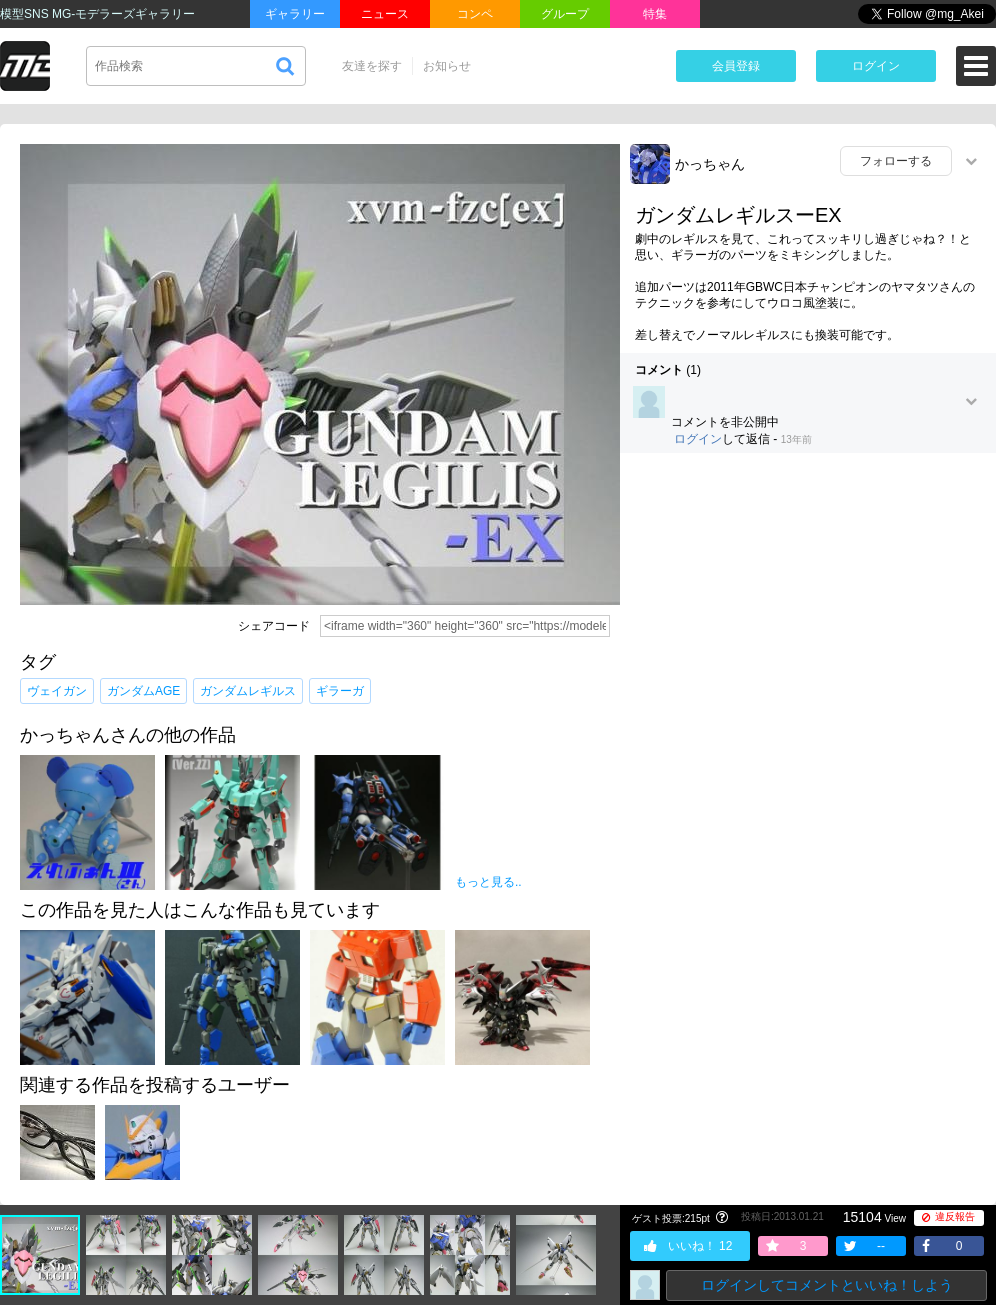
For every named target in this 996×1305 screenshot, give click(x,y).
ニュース (385, 14)
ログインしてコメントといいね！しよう (827, 1285)
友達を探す (372, 66)
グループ (565, 14)
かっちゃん (710, 164)
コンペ (475, 14)
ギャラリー (295, 14)
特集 (655, 14)
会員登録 (736, 66)
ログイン (876, 66)
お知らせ (447, 66)
